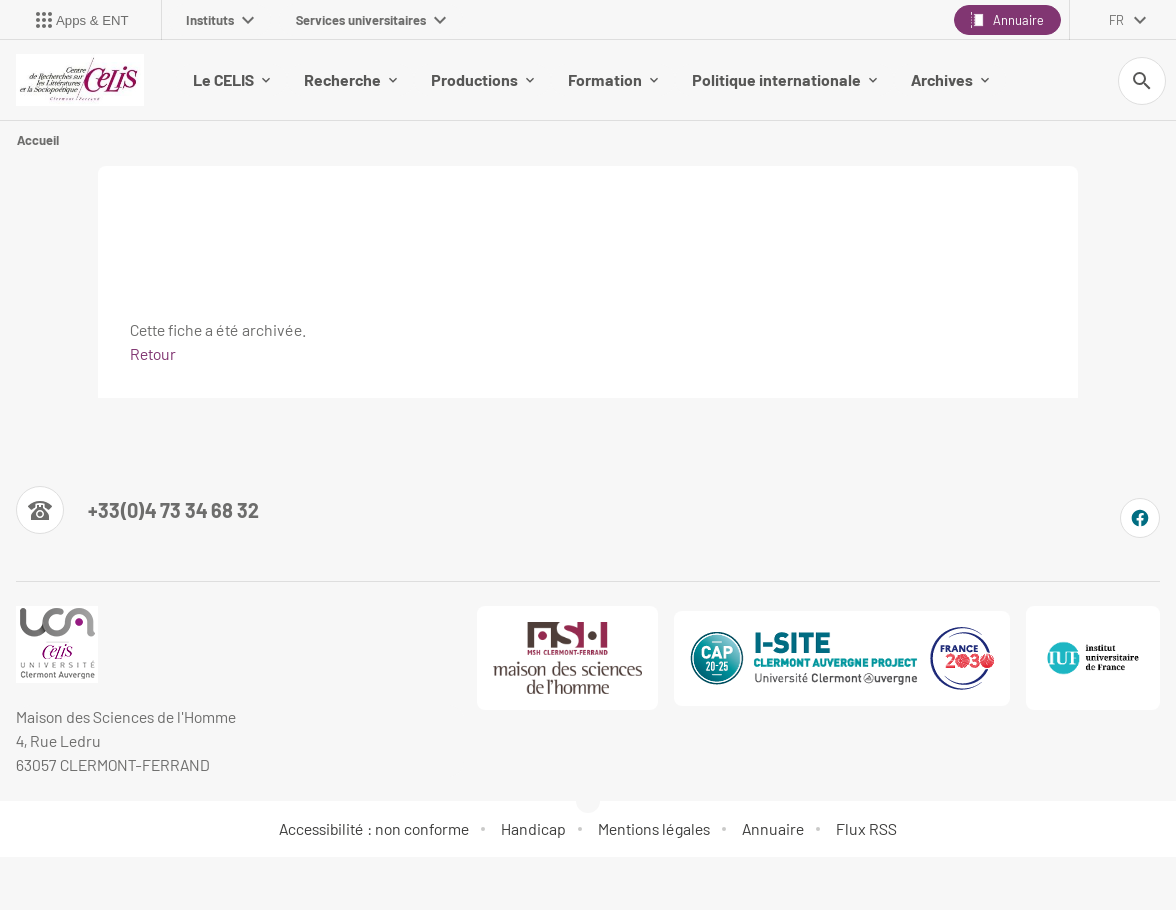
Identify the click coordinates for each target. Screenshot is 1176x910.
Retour (153, 353)
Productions (482, 79)
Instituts (220, 20)
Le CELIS (231, 79)
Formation (613, 79)
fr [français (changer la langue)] (1116, 20)
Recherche (350, 79)
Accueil (38, 140)
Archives (950, 79)
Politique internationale (784, 79)
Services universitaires (371, 20)
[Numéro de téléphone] (137, 510)
